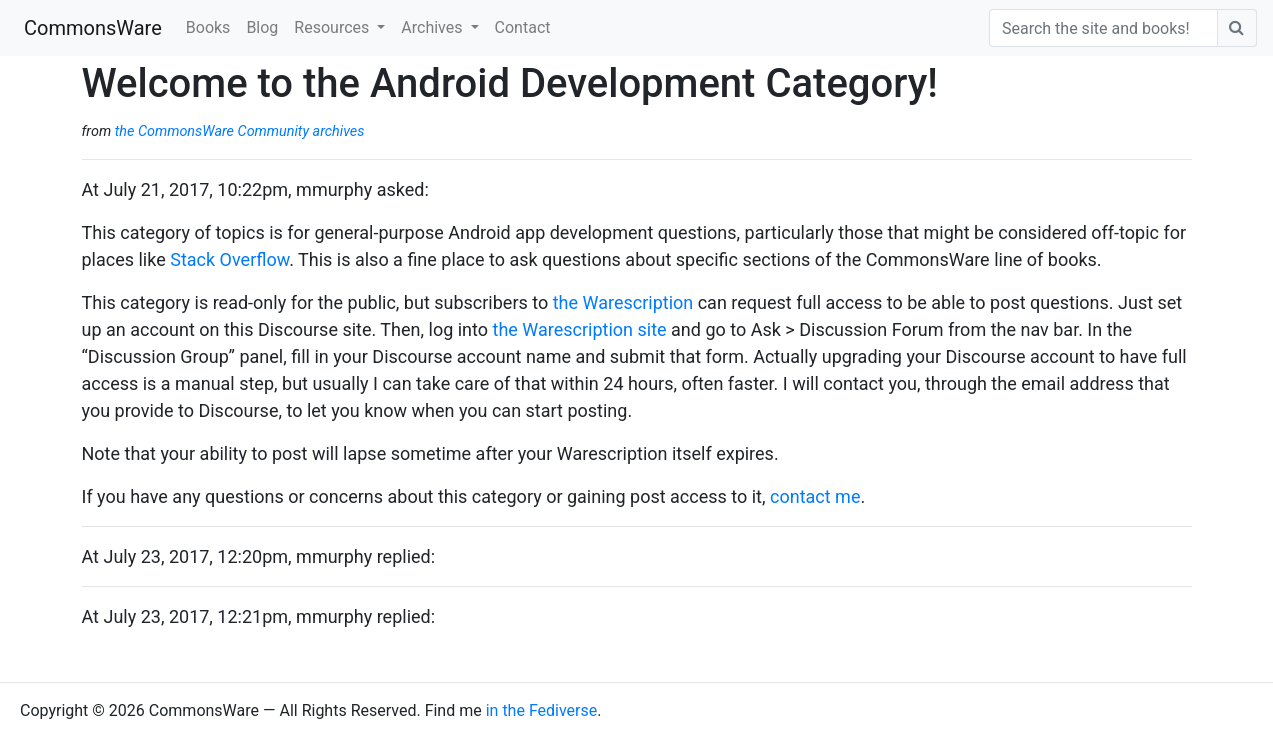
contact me (815, 496)
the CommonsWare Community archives (240, 131)
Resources (333, 27)
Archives (433, 27)
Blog (262, 27)
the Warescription (623, 302)
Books (208, 27)
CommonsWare (93, 28)
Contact (523, 27)
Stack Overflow (229, 259)
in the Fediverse (542, 710)
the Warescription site (580, 329)
